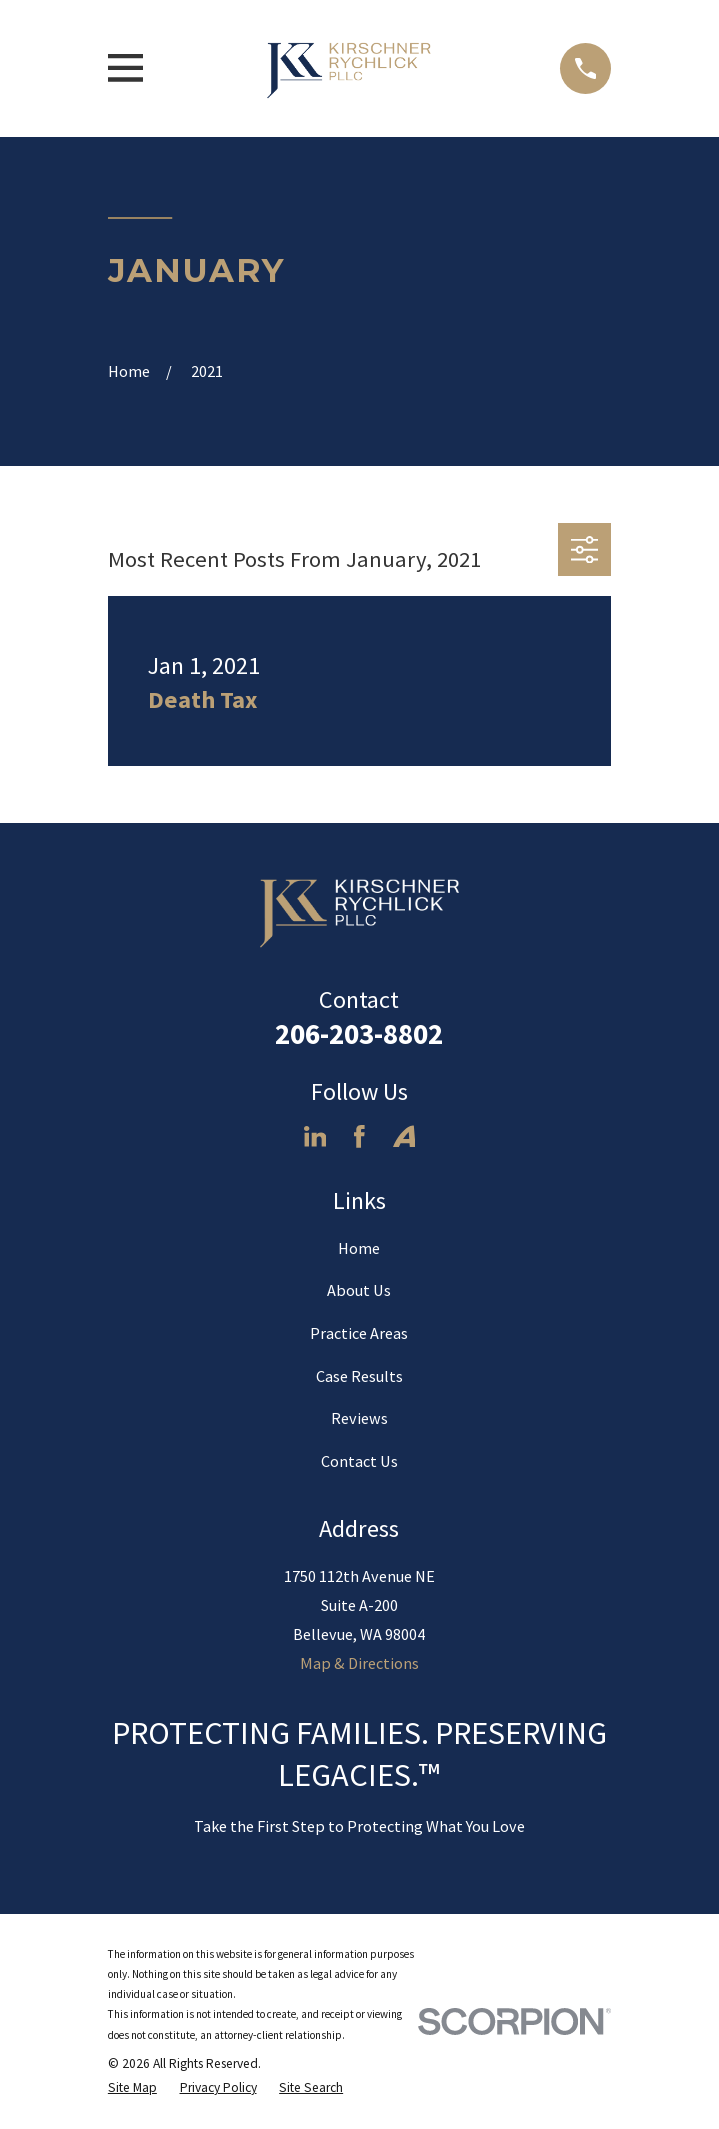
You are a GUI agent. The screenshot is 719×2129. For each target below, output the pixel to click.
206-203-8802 (359, 1034)
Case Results (359, 1376)
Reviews (359, 1418)
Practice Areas (359, 1333)
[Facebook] (359, 1136)
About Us (359, 1290)
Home (359, 1248)
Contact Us (359, 1461)
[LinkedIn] (315, 1136)
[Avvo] (404, 1136)
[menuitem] (132, 2088)
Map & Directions (359, 1663)
